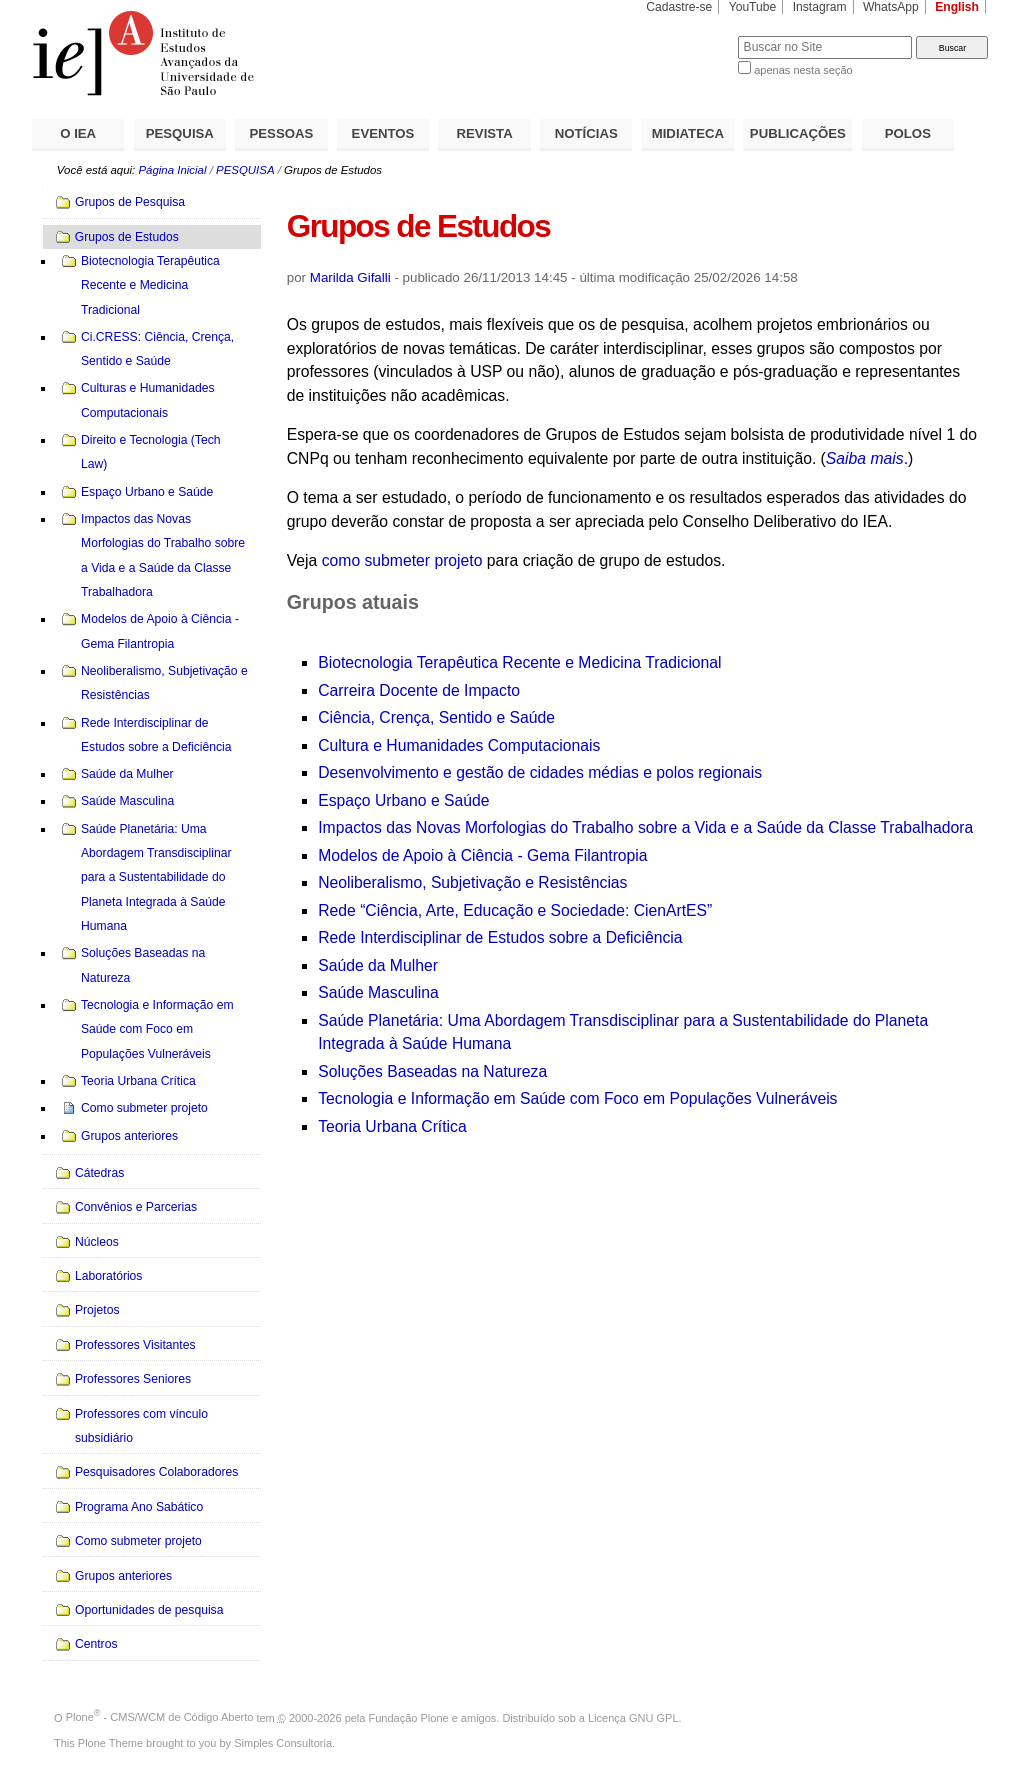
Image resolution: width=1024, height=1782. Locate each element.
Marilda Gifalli (350, 277)
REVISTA (485, 133)
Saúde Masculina (378, 992)
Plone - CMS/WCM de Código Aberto (160, 1717)
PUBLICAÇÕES (798, 133)
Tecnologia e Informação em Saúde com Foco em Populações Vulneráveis (577, 1098)
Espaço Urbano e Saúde (403, 800)
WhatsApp (891, 7)
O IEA (78, 133)
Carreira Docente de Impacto (419, 690)
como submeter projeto (402, 560)
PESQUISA (180, 133)
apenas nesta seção (803, 70)
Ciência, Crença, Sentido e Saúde (436, 717)
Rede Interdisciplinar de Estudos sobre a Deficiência (500, 937)
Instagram (820, 7)
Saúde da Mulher (378, 965)
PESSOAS (282, 133)
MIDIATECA (688, 133)
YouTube (753, 7)
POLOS (908, 133)
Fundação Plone (409, 1717)
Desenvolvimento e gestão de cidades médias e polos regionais (540, 772)
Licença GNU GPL (633, 1717)
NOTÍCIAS (586, 133)
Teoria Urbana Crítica (392, 1126)
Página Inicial (172, 170)
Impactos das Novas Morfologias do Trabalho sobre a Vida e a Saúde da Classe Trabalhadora (645, 827)
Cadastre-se (679, 7)
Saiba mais (865, 458)
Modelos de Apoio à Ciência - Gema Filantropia (482, 855)
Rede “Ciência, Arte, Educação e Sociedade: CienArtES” (515, 910)
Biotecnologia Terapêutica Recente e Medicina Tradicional (519, 662)
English (957, 7)
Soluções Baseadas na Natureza (432, 1071)
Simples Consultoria (283, 1743)
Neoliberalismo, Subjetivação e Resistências (472, 882)
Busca (689, 35)
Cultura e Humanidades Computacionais (459, 745)
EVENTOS (383, 133)
